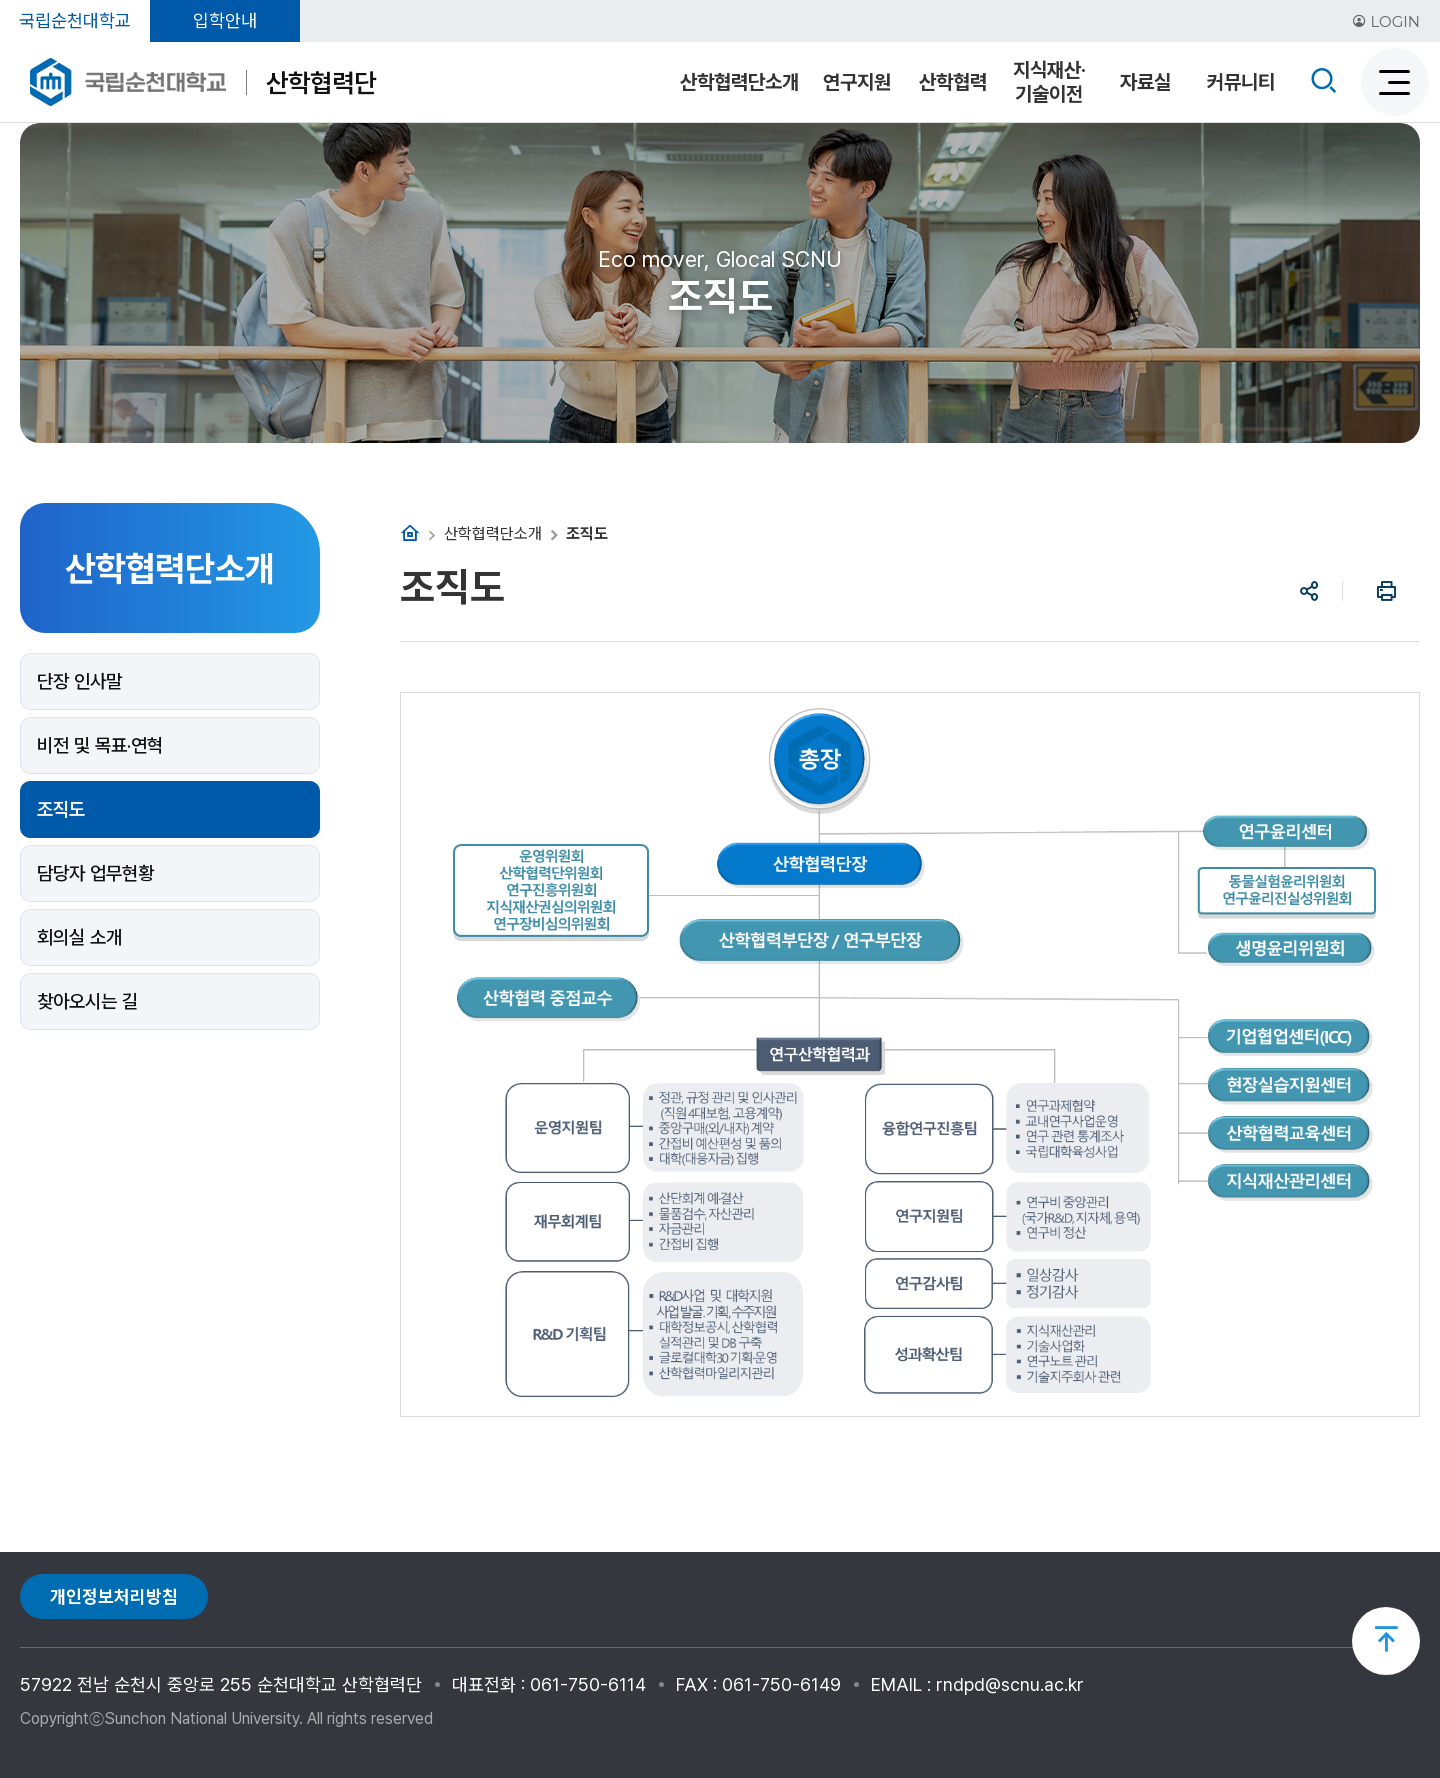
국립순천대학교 (75, 20)
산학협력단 (321, 82)
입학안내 (225, 20)
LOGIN (1386, 21)
